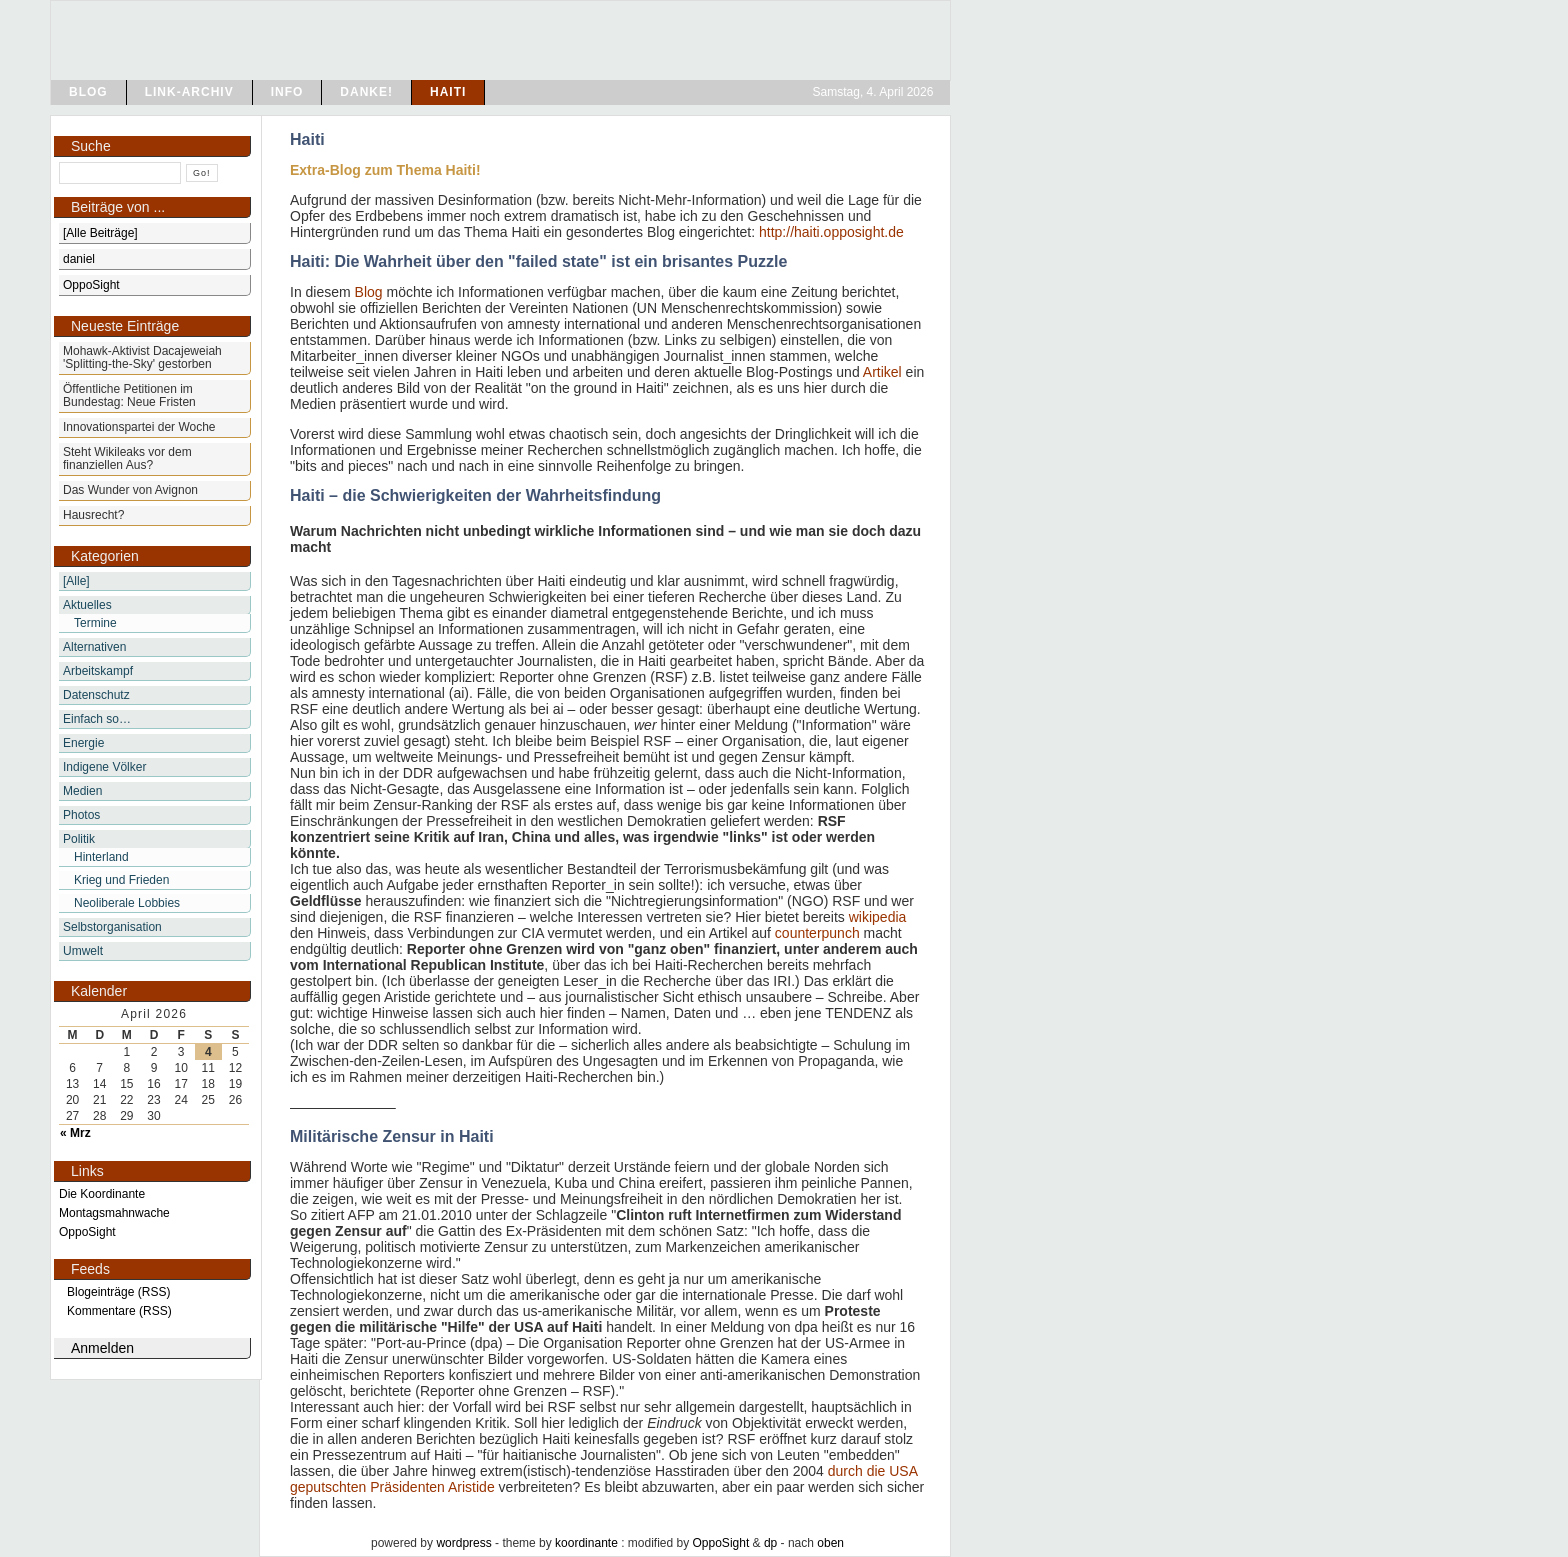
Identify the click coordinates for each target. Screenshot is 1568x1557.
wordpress (463, 1543)
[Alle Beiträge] (100, 233)
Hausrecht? (93, 515)
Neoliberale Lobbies (127, 903)
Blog (369, 292)
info (287, 92)
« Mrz (75, 1133)
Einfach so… (97, 719)
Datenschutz (96, 695)
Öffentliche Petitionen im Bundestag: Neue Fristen (129, 395)
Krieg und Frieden (121, 880)
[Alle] (76, 581)
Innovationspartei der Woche (139, 427)
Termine (95, 623)
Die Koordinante (102, 1194)
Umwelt (83, 951)
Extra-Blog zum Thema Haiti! (385, 170)
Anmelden (102, 1348)
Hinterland (101, 857)
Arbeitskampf (98, 671)
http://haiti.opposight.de (831, 232)
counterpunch (817, 933)
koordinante (586, 1543)
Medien (82, 791)
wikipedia (878, 917)
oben (830, 1543)
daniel (79, 259)
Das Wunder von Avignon (130, 490)
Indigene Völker (104, 767)
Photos (81, 815)
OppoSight (721, 1543)
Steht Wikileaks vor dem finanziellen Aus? (127, 458)
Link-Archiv (189, 92)
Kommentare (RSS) (119, 1311)
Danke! (366, 92)
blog (88, 92)
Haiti (448, 92)
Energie (83, 743)
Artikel (882, 372)
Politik (79, 839)
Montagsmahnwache (114, 1213)
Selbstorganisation (112, 927)
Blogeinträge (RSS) (118, 1292)
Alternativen (94, 647)
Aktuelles (87, 605)
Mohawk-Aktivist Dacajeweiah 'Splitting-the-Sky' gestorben (142, 357)
